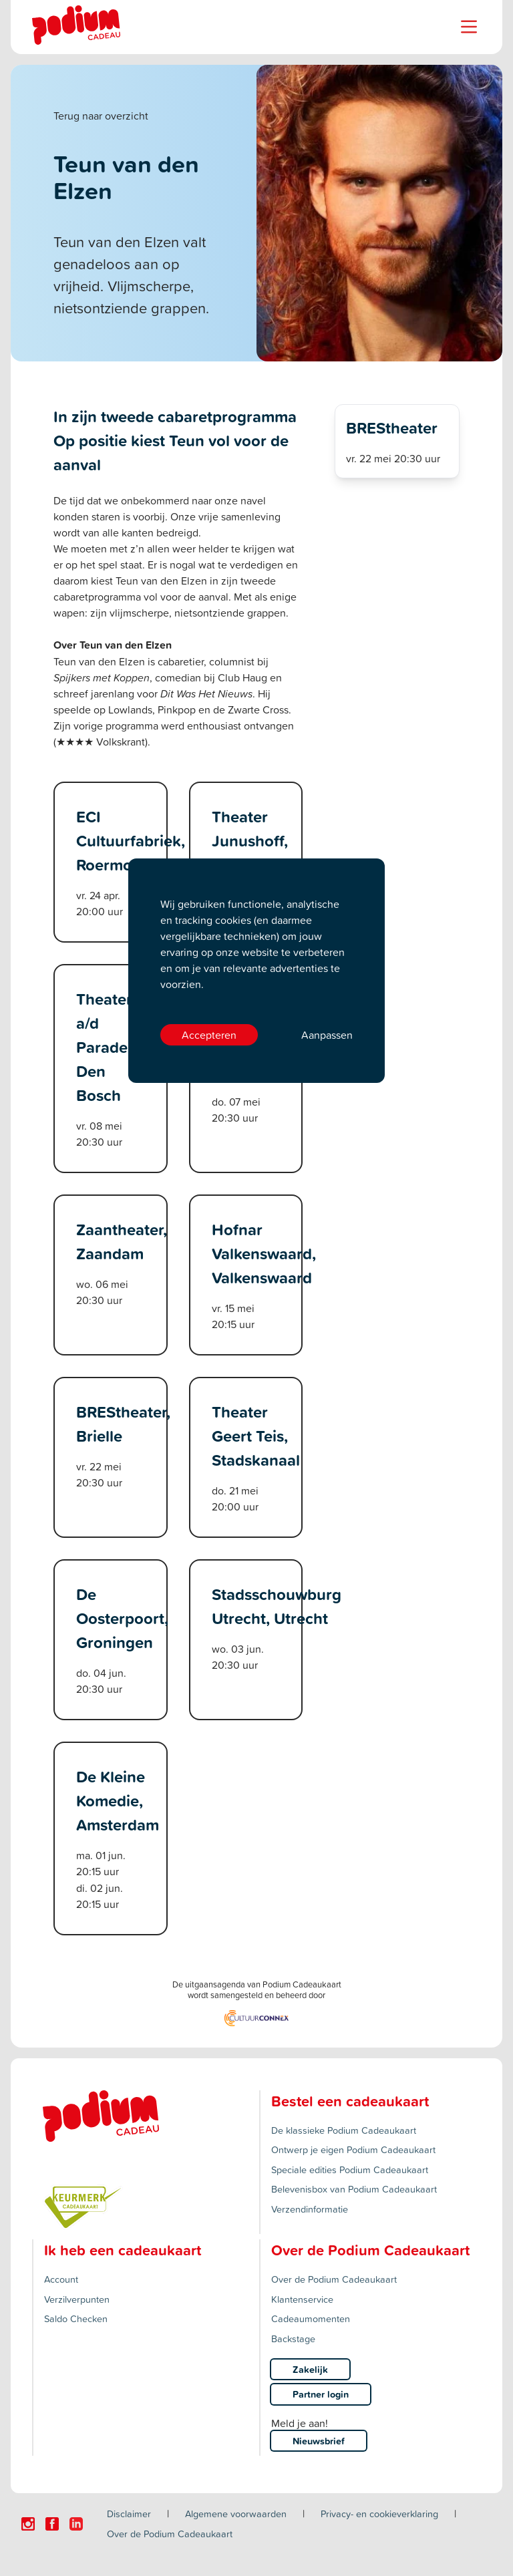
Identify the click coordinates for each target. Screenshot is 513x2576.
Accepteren (209, 1034)
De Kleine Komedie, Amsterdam (117, 1800)
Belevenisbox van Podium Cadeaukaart (354, 2189)
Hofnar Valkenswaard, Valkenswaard (264, 1253)
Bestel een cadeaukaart (350, 2101)
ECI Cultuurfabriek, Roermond (130, 840)
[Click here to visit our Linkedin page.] (76, 2524)
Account (61, 2279)
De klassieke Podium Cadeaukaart (343, 2130)
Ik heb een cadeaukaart (122, 2250)
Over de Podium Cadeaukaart (334, 2279)
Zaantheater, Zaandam (121, 1241)
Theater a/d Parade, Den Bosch (104, 1046)
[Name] (469, 27)
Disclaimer (129, 2514)
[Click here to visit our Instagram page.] (28, 2524)
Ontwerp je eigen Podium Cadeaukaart (353, 2149)
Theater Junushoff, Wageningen (257, 840)
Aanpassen (327, 1034)
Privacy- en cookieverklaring (379, 2514)
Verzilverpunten (77, 2299)
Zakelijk (310, 2369)
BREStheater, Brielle (123, 1423)
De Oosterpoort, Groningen (122, 1618)
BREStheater (392, 427)
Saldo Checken (76, 2318)
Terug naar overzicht (100, 115)
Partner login (321, 2394)
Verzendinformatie (309, 2209)
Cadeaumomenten (310, 2318)
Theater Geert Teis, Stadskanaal (256, 1435)
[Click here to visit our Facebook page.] (52, 2524)
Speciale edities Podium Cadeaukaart (349, 2169)
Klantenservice (302, 2299)
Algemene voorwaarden (236, 2514)
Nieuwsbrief (319, 2441)
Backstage (293, 2338)
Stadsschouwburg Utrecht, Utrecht (276, 1606)
